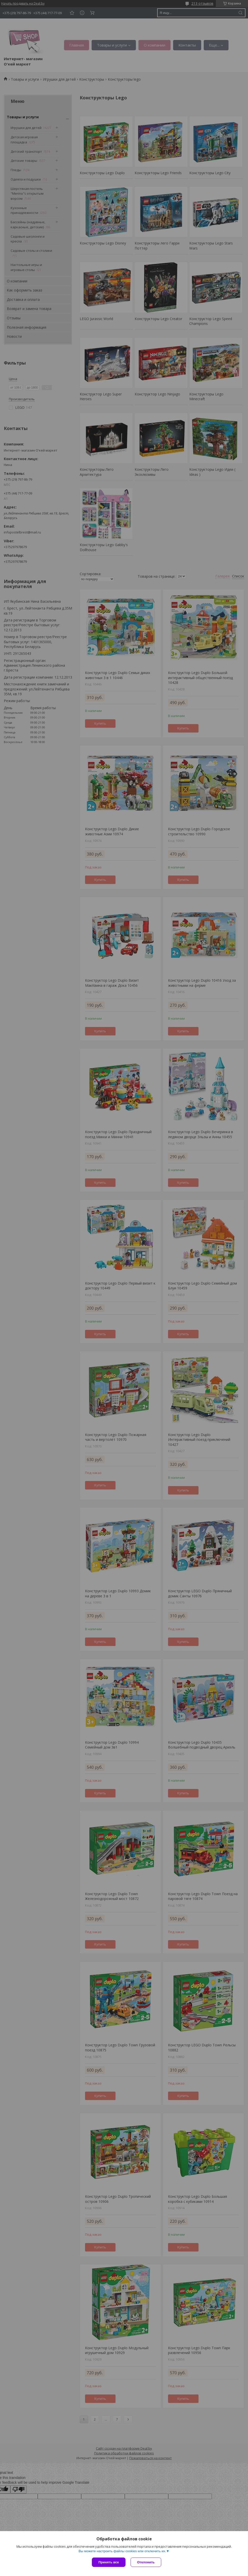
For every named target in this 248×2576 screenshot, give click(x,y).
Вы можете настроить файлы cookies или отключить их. (122, 2551)
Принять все (108, 2562)
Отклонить (146, 2562)
